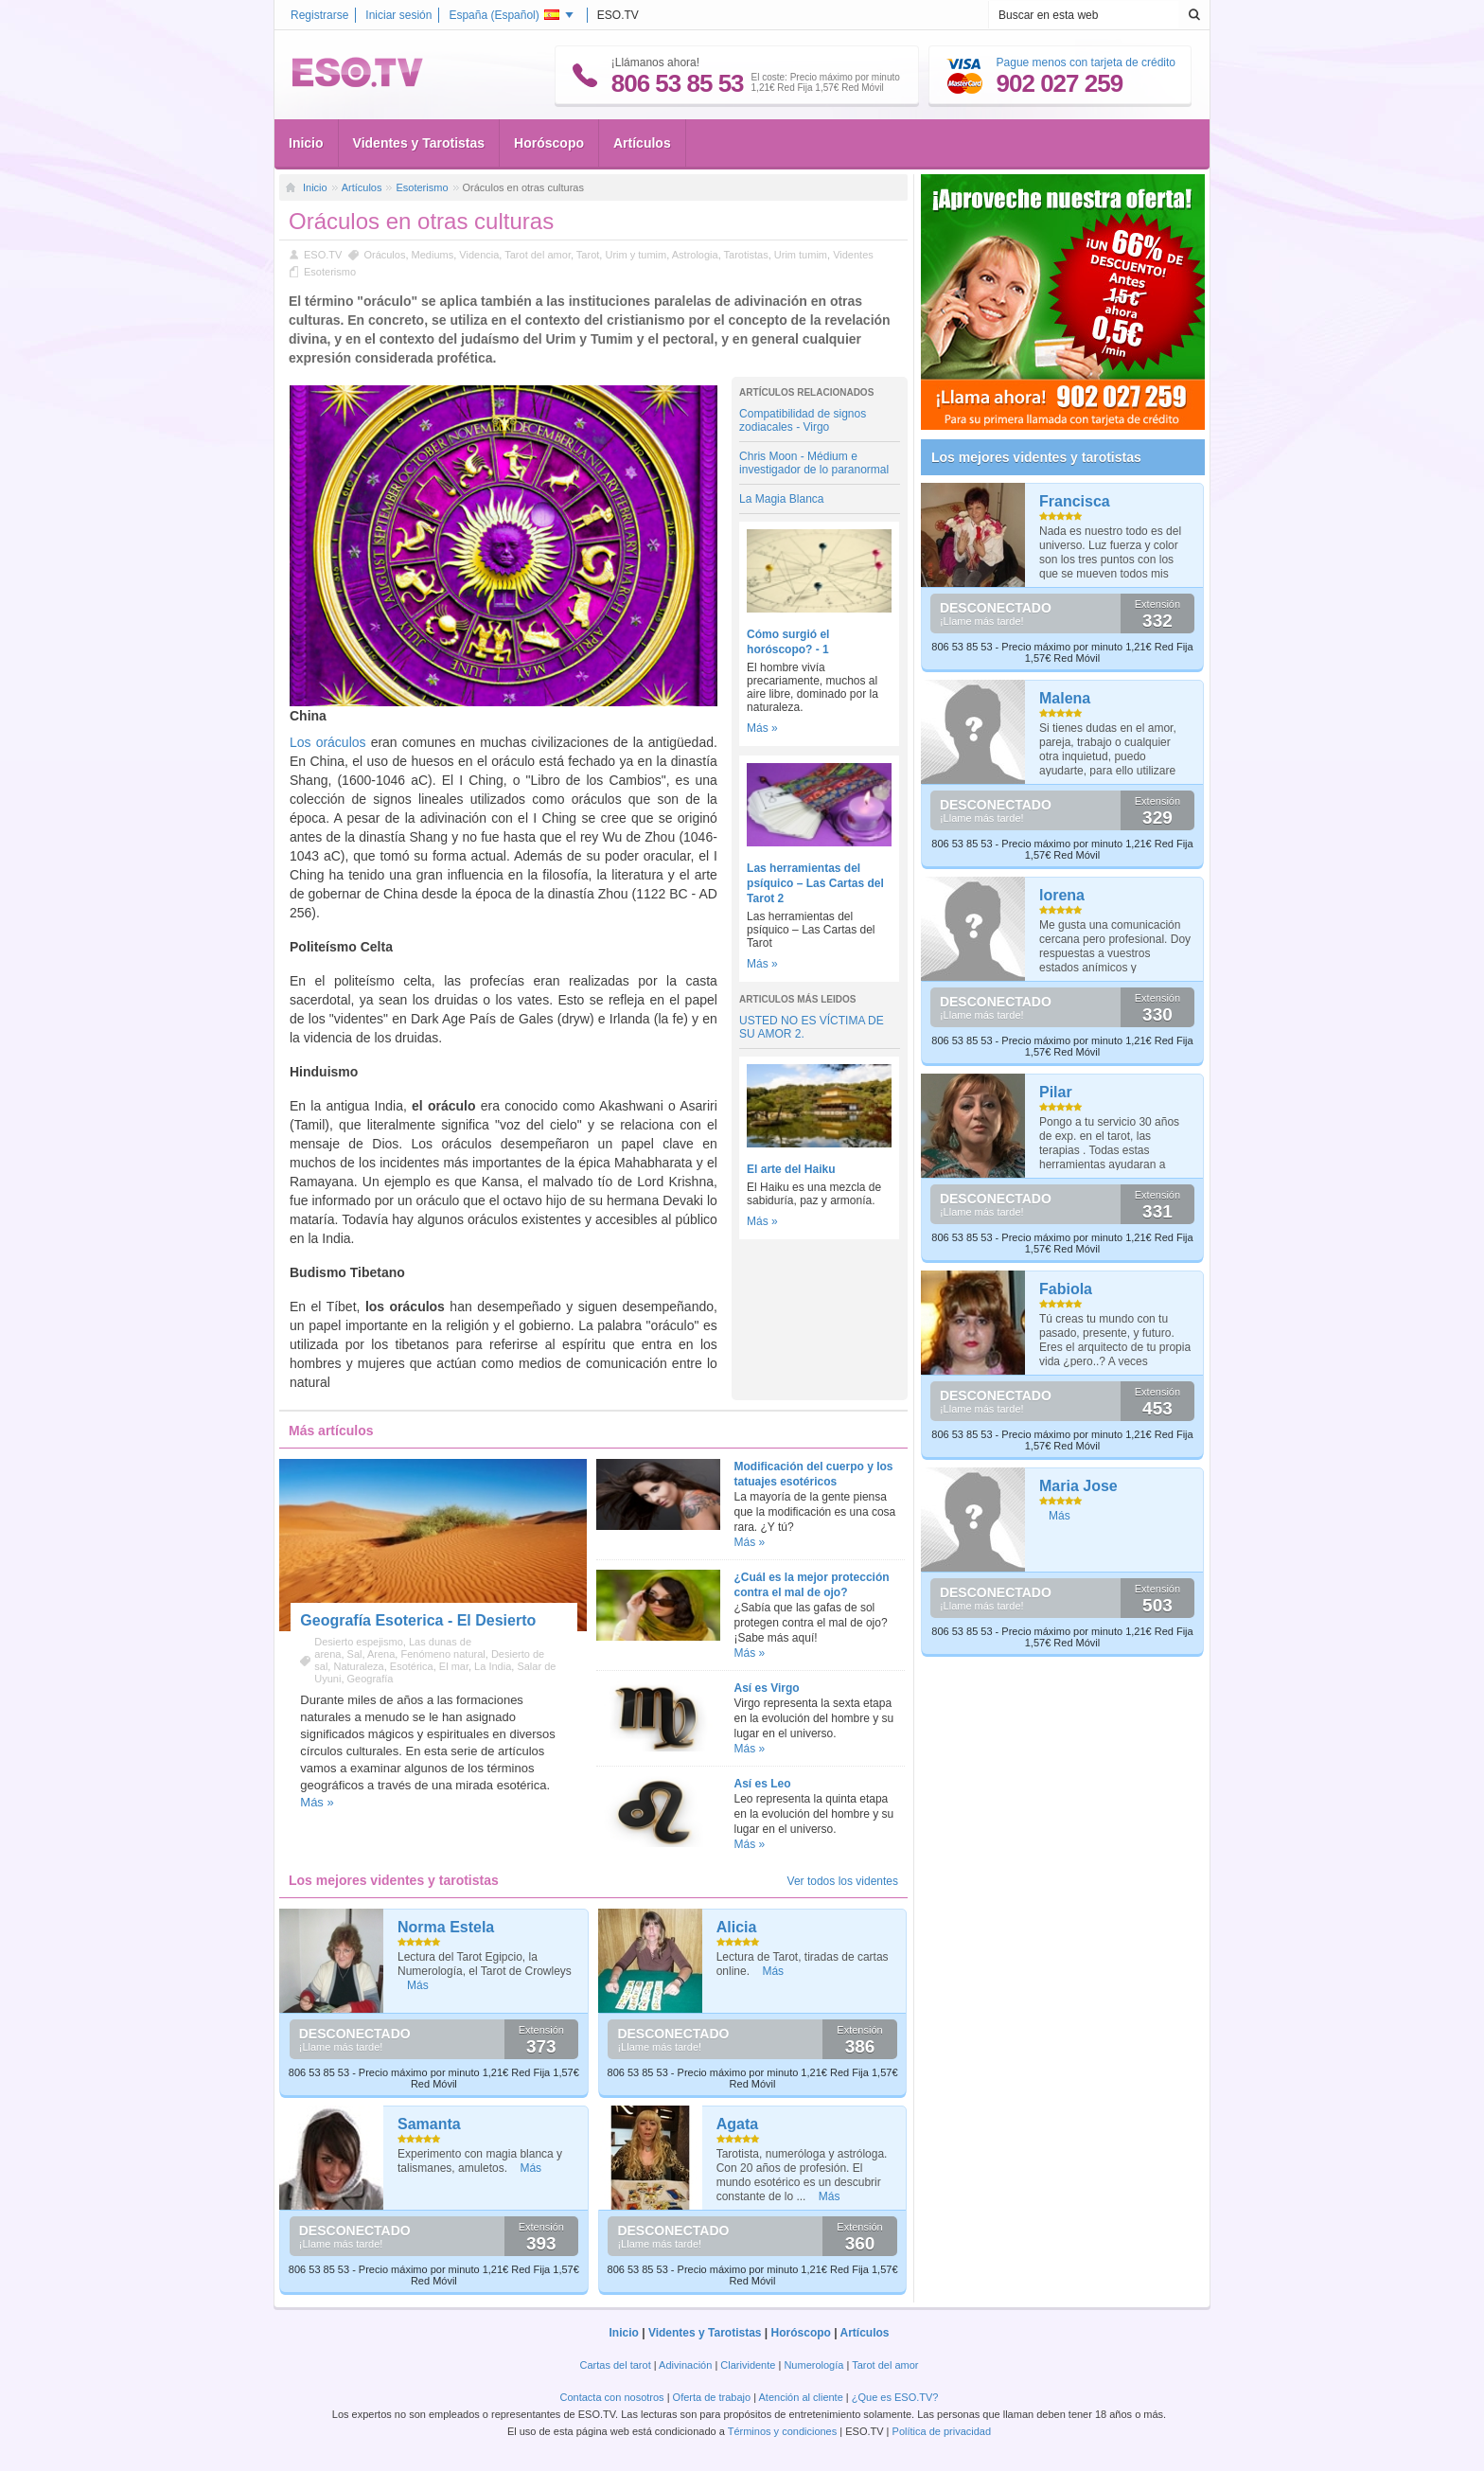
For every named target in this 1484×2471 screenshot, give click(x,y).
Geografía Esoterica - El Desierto (418, 1620)
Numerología (813, 2365)
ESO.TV (323, 254)
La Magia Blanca (781, 499)
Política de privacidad (942, 2431)
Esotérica (411, 1666)
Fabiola (1065, 1289)
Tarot (587, 254)
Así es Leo (762, 1783)
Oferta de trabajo (712, 2397)
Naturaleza (358, 1666)
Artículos (642, 143)
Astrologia (695, 254)
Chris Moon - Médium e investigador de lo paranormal (814, 463)
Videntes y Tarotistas (419, 143)
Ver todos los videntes (842, 1881)
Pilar (1055, 1092)
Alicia (736, 1927)
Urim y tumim (635, 254)
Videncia (479, 254)
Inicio (306, 143)
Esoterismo (422, 187)
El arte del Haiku (791, 1169)
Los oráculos (328, 742)
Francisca (1074, 501)
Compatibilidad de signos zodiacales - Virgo (802, 420)
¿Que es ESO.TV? (895, 2397)
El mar (453, 1666)
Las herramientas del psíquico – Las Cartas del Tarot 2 (815, 883)
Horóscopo (549, 143)
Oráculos (384, 254)
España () (503, 15)
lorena (1062, 895)
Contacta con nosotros (612, 2397)
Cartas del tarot (615, 2365)
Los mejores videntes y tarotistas (1036, 457)
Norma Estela (446, 1927)
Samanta (429, 2124)
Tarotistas (746, 254)
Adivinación (685, 2365)
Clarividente (747, 2365)
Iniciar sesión (398, 15)
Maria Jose (1078, 1486)
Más (418, 1985)
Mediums (433, 254)
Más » (762, 728)
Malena (1064, 698)
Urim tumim (800, 254)
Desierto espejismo (358, 1641)
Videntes (853, 254)
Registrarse (319, 15)
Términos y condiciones (783, 2431)
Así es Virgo (767, 1688)
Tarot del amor (537, 254)
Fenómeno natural (442, 1654)
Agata (737, 2124)
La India (492, 1666)
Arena (381, 1654)
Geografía (370, 1678)
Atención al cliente (801, 2397)
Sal (354, 1654)
